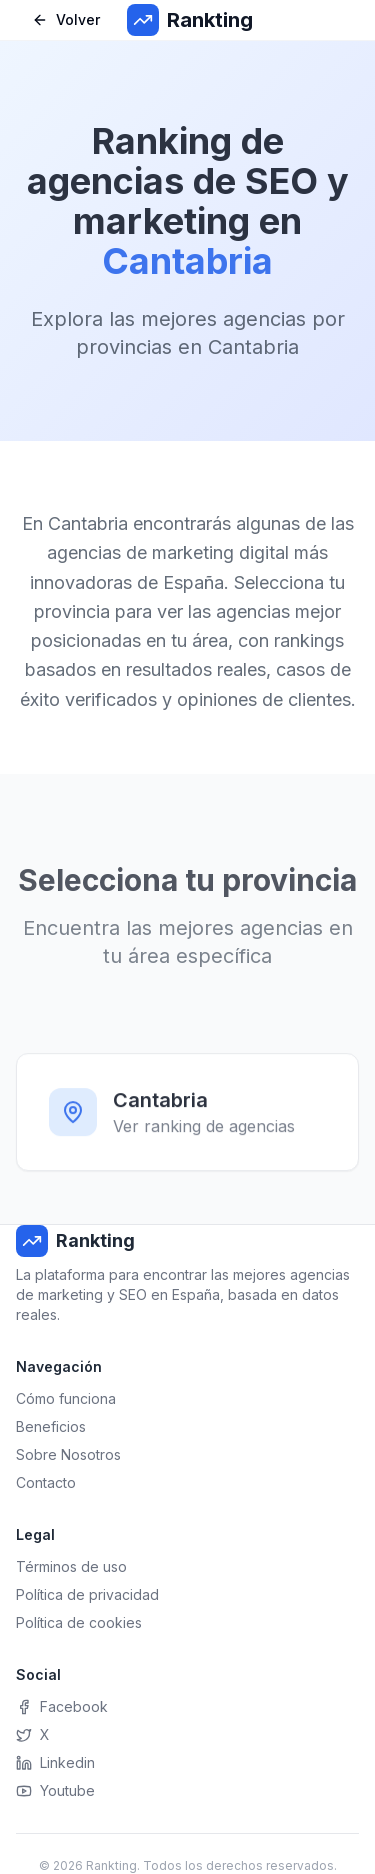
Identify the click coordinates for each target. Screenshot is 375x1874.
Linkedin (55, 1762)
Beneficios (51, 1426)
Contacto (46, 1482)
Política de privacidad (87, 1594)
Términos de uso (71, 1566)
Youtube (55, 1790)
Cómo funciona (66, 1398)
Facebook (62, 1706)
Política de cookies (79, 1622)
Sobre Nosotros (68, 1454)
